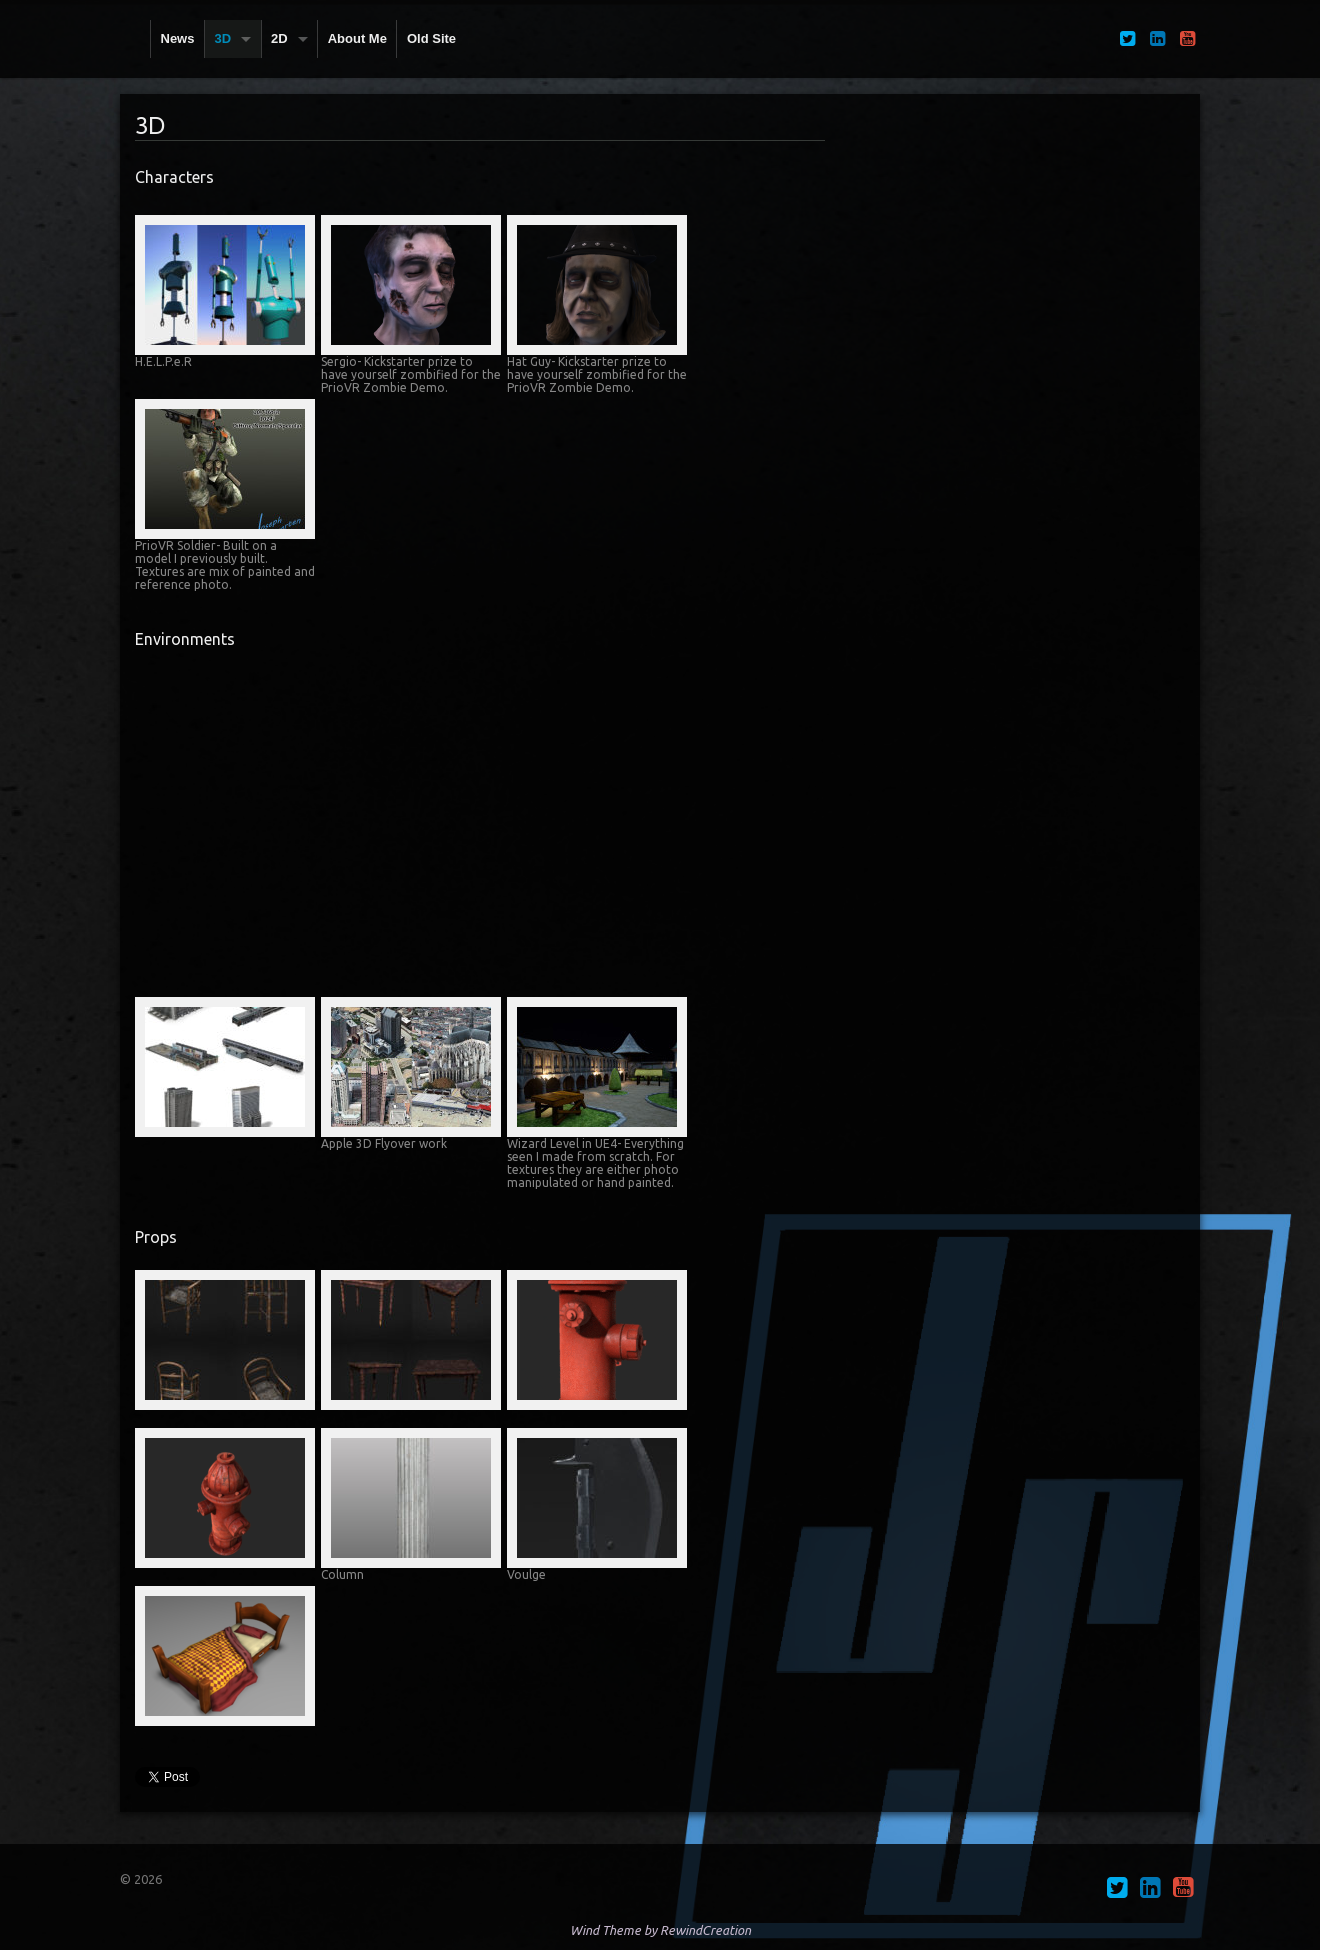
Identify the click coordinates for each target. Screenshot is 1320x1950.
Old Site (431, 38)
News (178, 38)
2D (279, 38)
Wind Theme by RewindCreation (660, 1930)
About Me (357, 38)
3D (222, 38)
